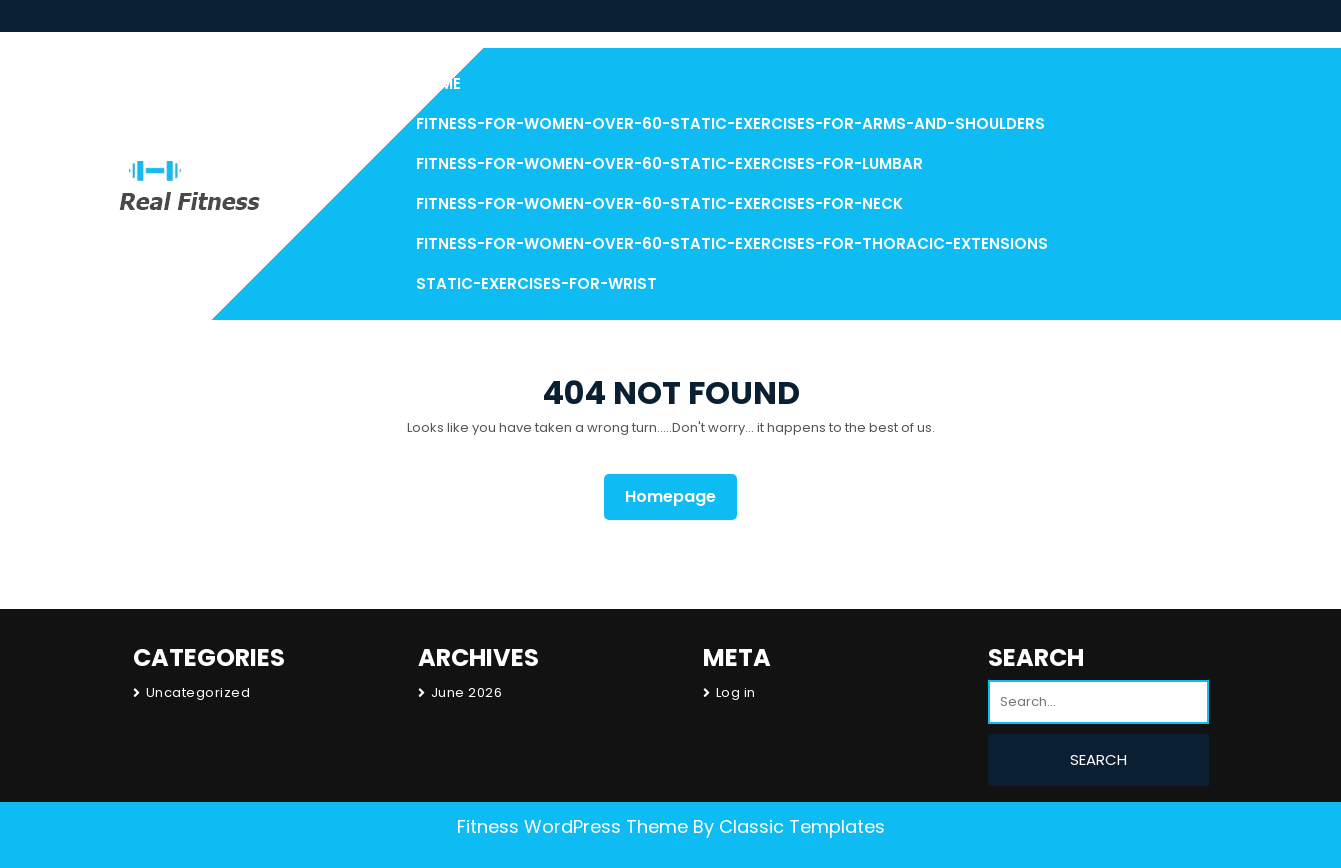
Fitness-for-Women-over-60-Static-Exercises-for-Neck (659, 203)
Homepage (678, 496)
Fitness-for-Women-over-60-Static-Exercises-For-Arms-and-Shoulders (730, 123)
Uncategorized (198, 692)
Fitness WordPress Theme (572, 826)
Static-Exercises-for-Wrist (536, 283)
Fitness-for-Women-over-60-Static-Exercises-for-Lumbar (669, 163)
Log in (736, 692)
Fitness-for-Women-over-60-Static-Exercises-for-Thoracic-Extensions (732, 243)
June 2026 (467, 692)
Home (438, 83)
